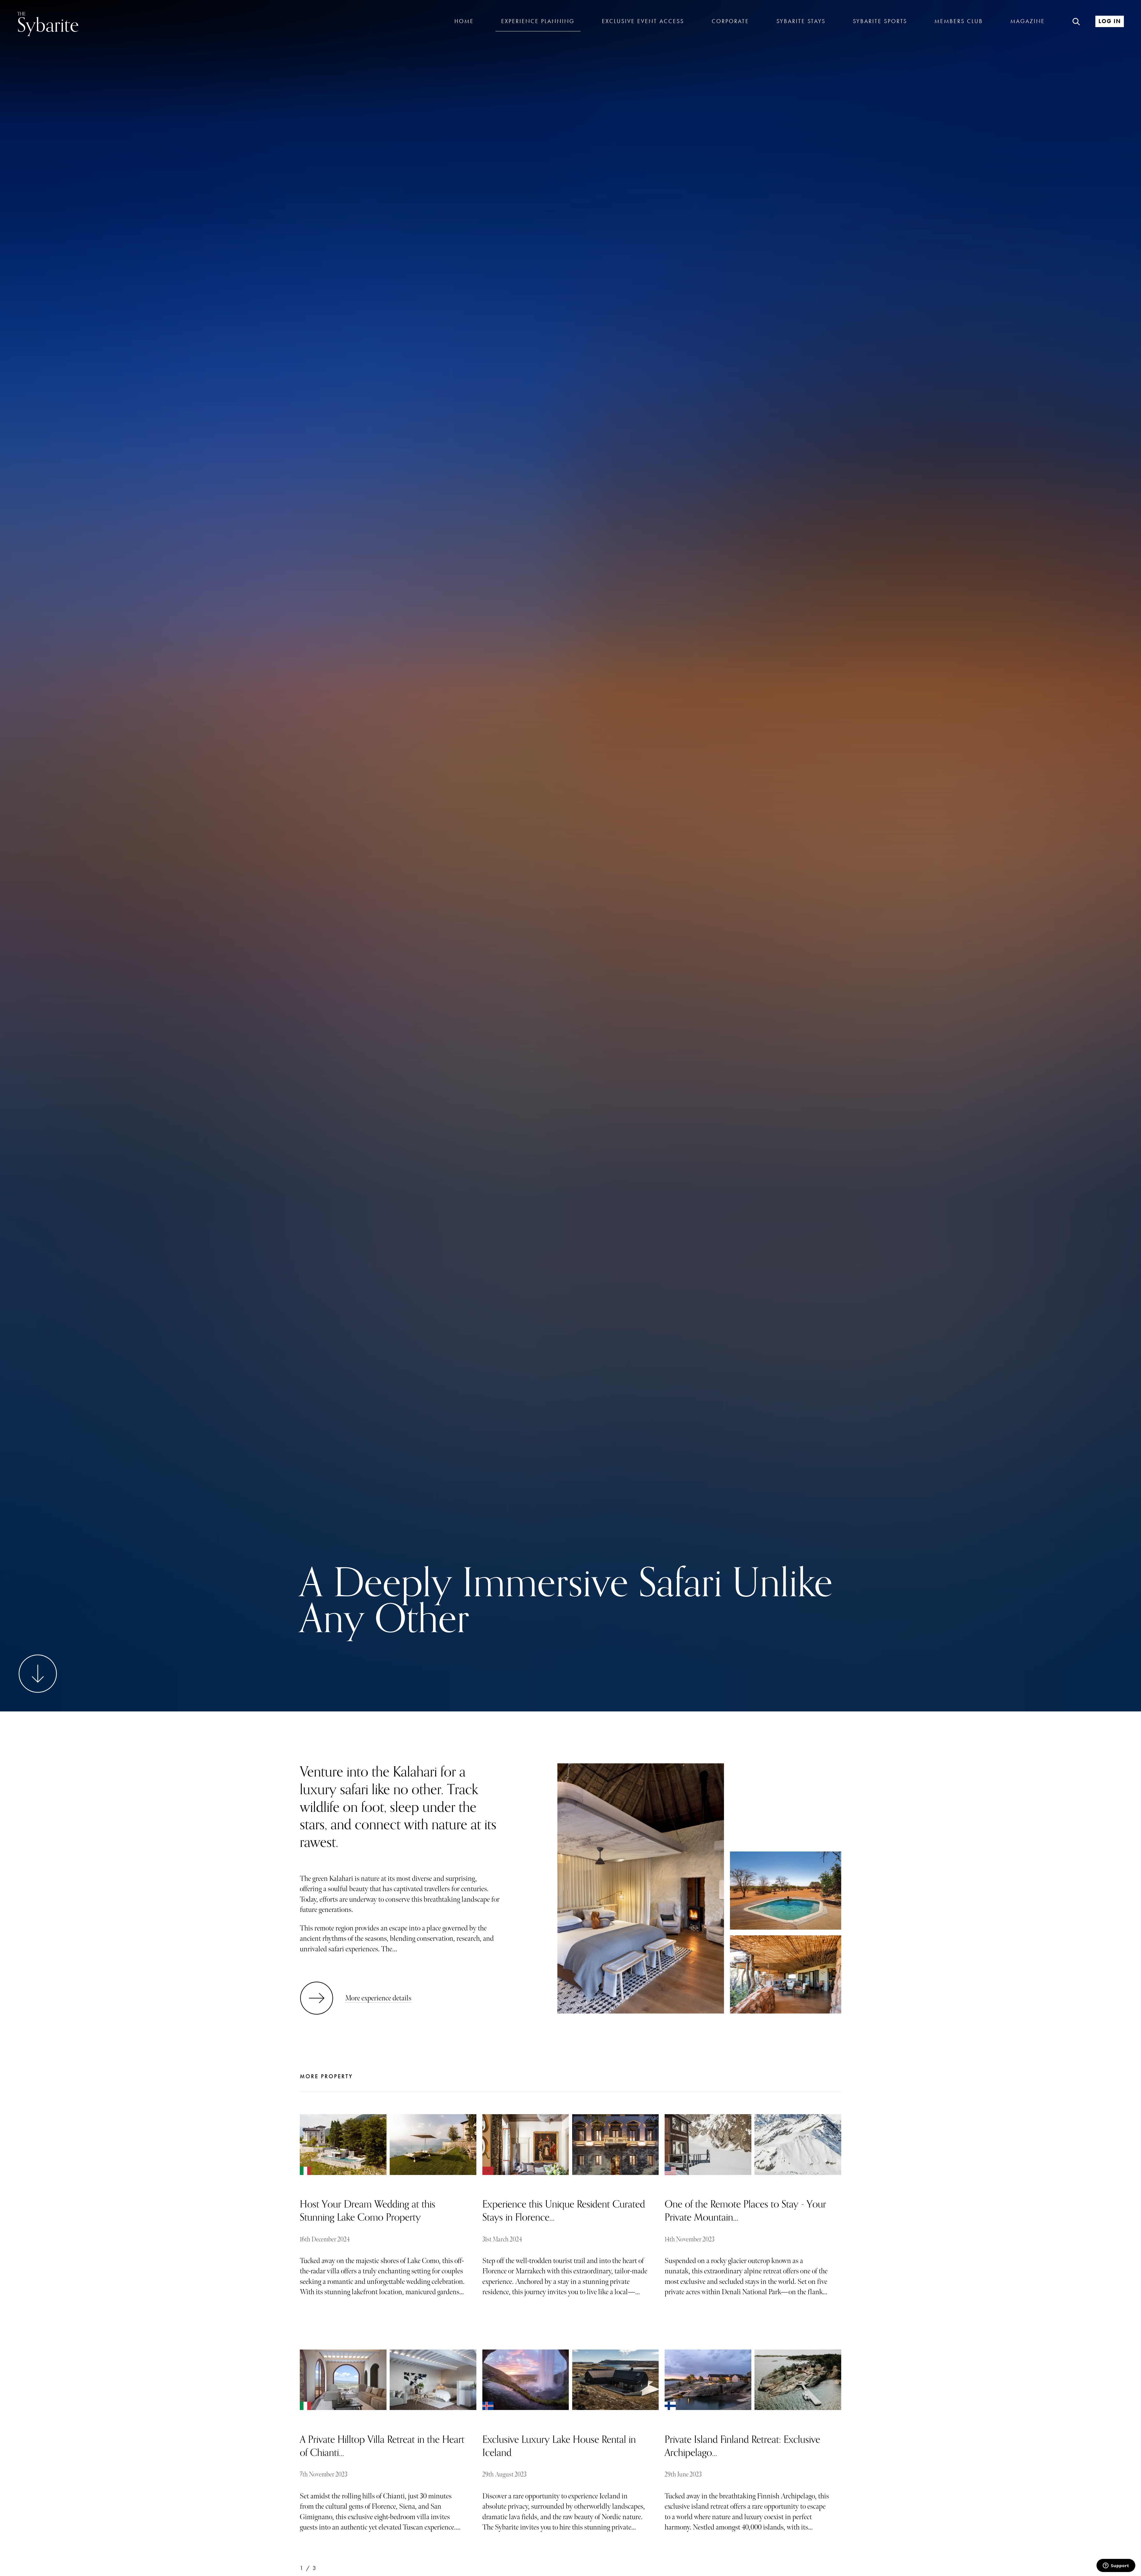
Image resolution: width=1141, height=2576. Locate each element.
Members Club (958, 21)
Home (464, 21)
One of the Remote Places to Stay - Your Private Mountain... (745, 2210)
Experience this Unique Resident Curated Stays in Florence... (563, 2210)
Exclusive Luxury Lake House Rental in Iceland (559, 2446)
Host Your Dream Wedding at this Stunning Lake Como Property (367, 2210)
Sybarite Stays (801, 21)
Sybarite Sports (880, 21)
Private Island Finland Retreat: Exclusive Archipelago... (742, 2446)
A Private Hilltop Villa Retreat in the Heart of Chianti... (382, 2446)
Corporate (730, 21)
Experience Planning (537, 21)
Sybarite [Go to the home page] (48, 23)
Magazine (1027, 21)
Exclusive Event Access (643, 21)
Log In (1109, 21)
